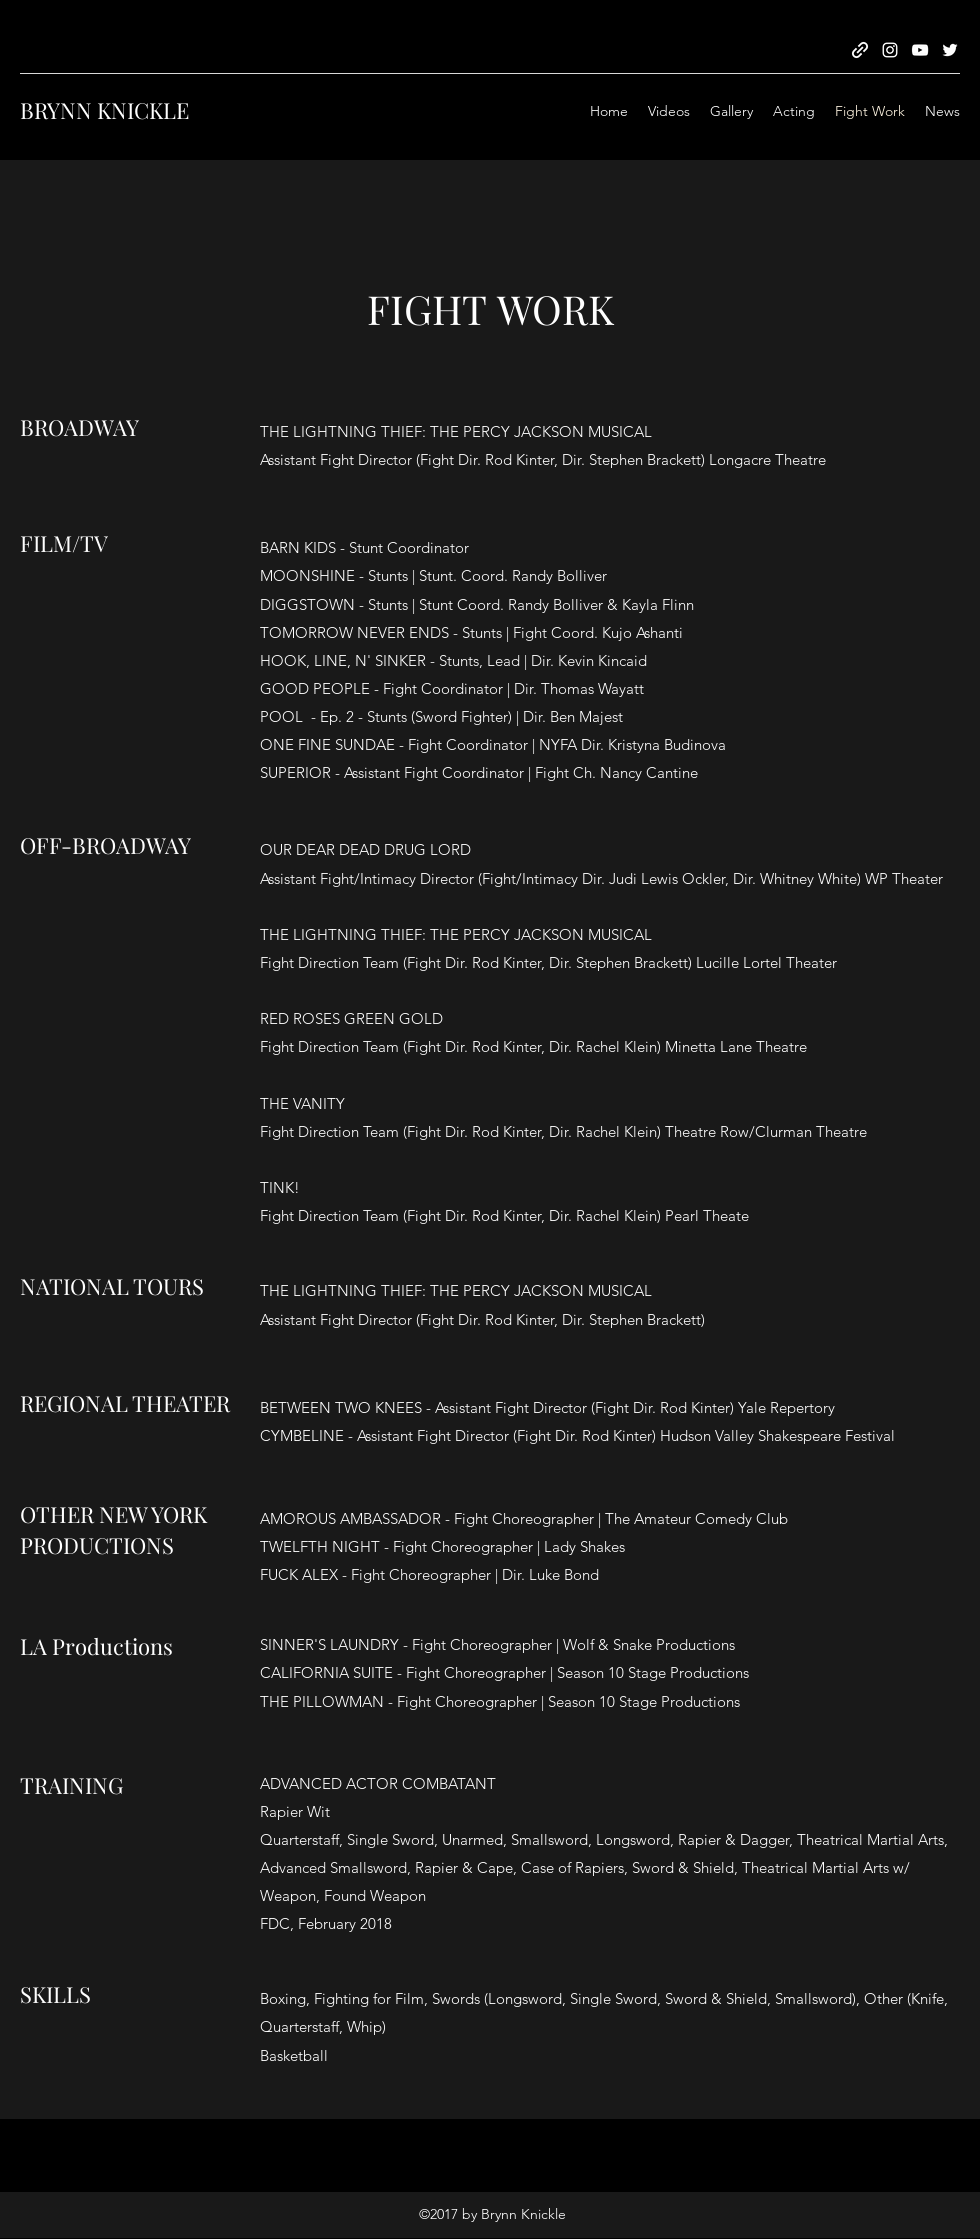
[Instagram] (890, 50)
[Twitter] (950, 50)
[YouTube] (920, 50)
